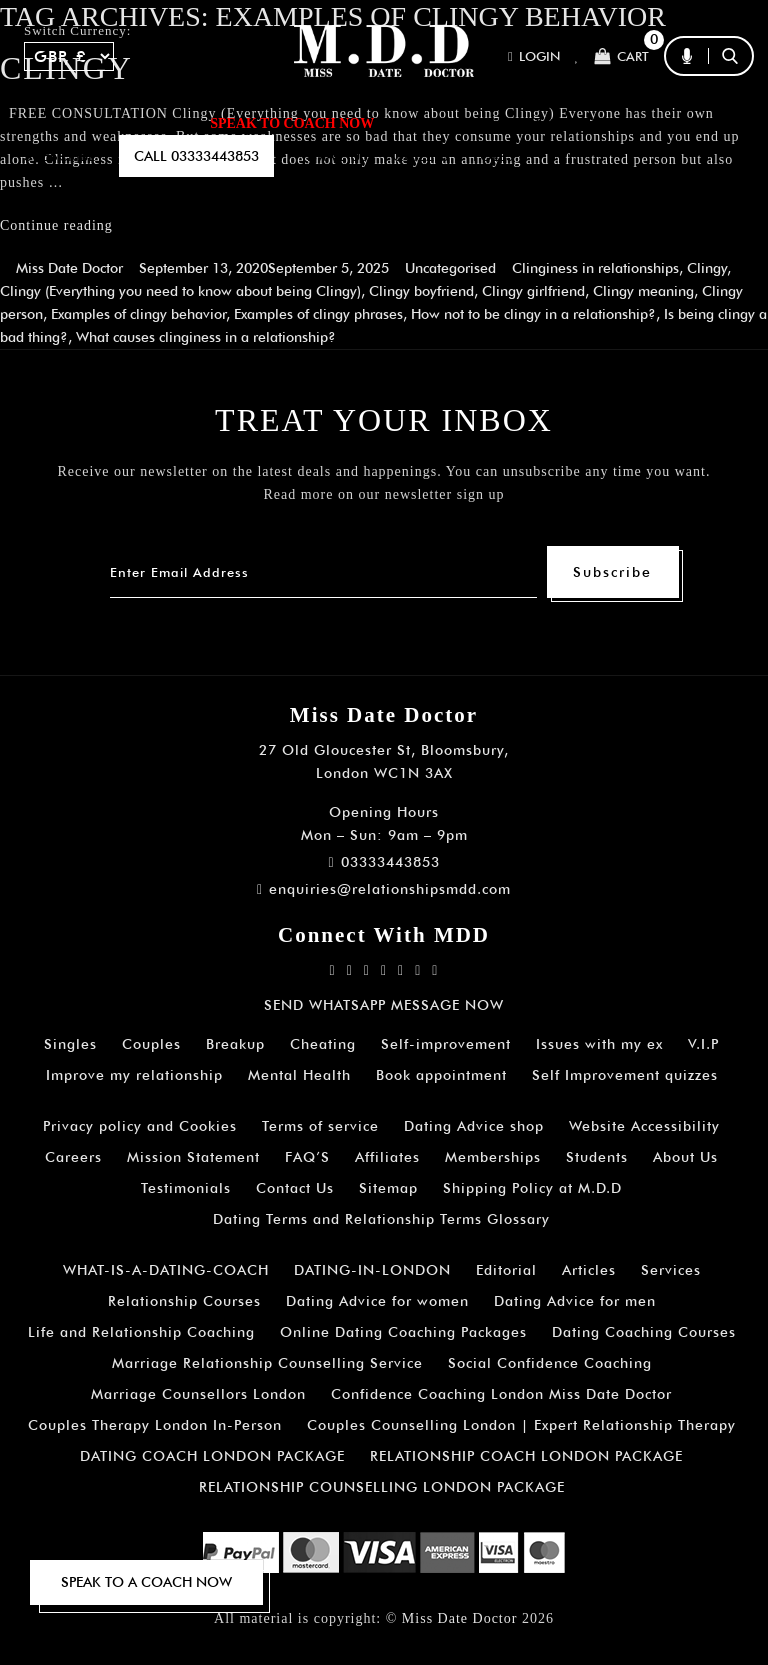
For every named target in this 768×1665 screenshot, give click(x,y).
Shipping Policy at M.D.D (532, 1188)
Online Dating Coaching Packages (403, 1332)
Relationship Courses (184, 1301)
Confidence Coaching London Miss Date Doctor (501, 1394)
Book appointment (441, 1075)
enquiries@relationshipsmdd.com (384, 889)
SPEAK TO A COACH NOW (146, 1582)
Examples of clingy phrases (318, 314)
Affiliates (387, 1157)
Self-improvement (446, 1044)
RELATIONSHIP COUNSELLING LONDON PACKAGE (382, 1487)
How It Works (547, 123)
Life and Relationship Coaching (141, 1332)
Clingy (707, 268)
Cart (621, 56)
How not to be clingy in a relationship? (533, 314)
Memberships (493, 1157)
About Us (685, 1157)
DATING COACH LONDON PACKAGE (212, 1456)
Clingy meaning (643, 291)
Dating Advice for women (377, 1301)
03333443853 (383, 862)
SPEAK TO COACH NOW (292, 123)
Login (534, 56)
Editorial (506, 1270)
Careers (73, 1157)
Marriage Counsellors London (198, 1394)
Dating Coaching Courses (644, 1332)
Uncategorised (450, 268)
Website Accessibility (644, 1126)
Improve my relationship (134, 1075)
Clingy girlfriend (533, 291)
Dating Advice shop (474, 1126)
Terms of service (320, 1126)
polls (493, 156)
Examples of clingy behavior (138, 314)
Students (597, 1157)
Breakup (235, 1044)
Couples (151, 1044)
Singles (70, 1044)
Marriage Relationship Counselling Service (267, 1363)
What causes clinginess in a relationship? (206, 337)
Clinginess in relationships (595, 268)
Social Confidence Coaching (550, 1363)
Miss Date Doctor (69, 268)
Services (671, 1270)
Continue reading (56, 225)
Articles (589, 1270)
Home (44, 123)
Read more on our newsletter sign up (383, 494)
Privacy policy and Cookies (140, 1126)
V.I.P (703, 1044)
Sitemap (388, 1188)
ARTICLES (432, 123)
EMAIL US (337, 156)
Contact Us (295, 1188)
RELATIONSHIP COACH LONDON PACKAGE (526, 1456)
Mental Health (299, 1075)
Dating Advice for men (575, 1301)
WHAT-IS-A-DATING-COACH (166, 1270)
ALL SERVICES (137, 123)
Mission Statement (193, 1157)
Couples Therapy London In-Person (155, 1425)
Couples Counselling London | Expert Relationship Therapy (521, 1425)
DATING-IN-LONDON (372, 1270)
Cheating (323, 1044)
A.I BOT (716, 123)
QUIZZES (420, 156)
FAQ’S (648, 123)
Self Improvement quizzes (625, 1075)
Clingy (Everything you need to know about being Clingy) (180, 291)
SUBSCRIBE (59, 156)
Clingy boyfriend (421, 291)
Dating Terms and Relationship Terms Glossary (381, 1219)
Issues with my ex (599, 1044)
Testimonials (186, 1188)
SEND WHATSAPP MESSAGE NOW (384, 1005)
